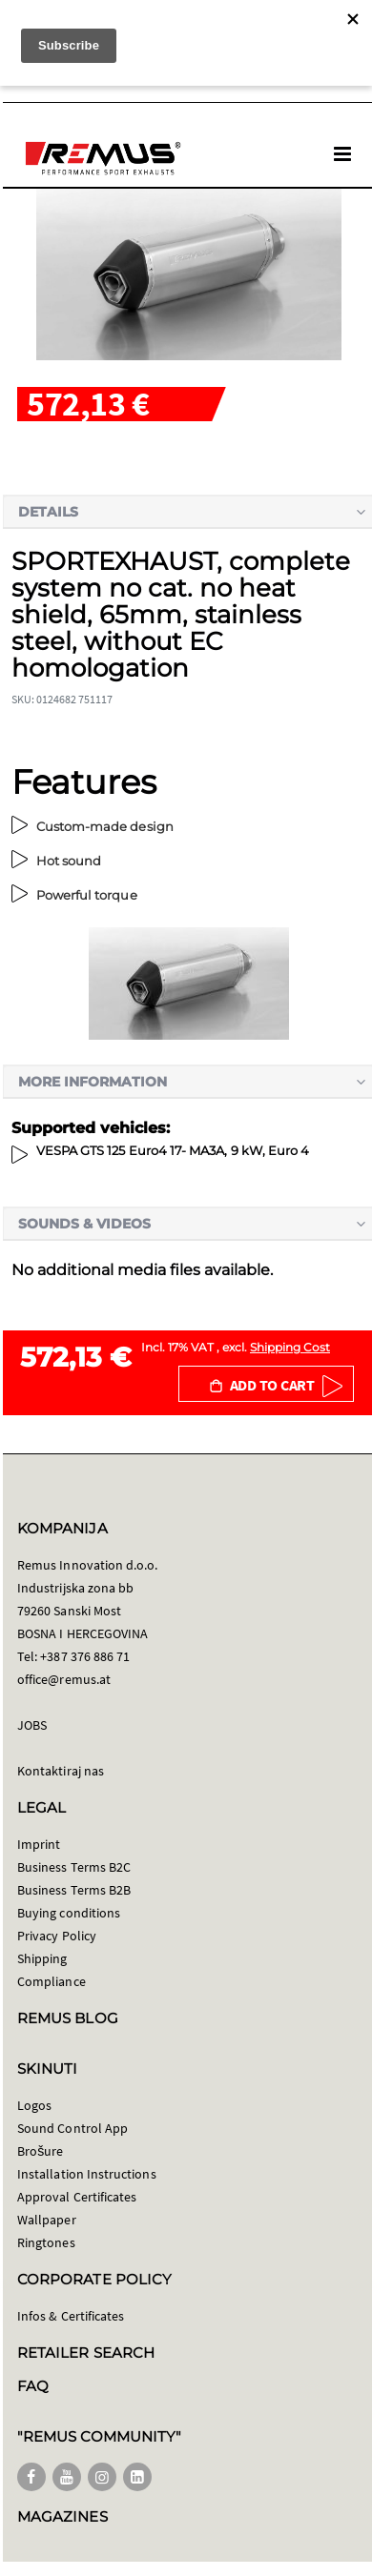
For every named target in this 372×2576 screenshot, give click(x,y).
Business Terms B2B (74, 1889)
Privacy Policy (56, 1935)
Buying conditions (68, 1912)
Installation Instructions (86, 2173)
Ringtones (46, 2242)
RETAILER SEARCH (86, 2352)
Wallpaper (46, 2219)
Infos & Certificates (70, 2315)
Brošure (40, 2151)
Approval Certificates (76, 2196)
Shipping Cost (290, 1347)
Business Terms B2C (74, 1867)
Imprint (38, 1844)
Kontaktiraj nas (60, 1770)
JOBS (32, 1725)
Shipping (42, 1958)
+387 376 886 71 (85, 1656)
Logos (34, 2105)
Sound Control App (72, 2128)
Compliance (51, 1981)
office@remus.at (64, 1679)
